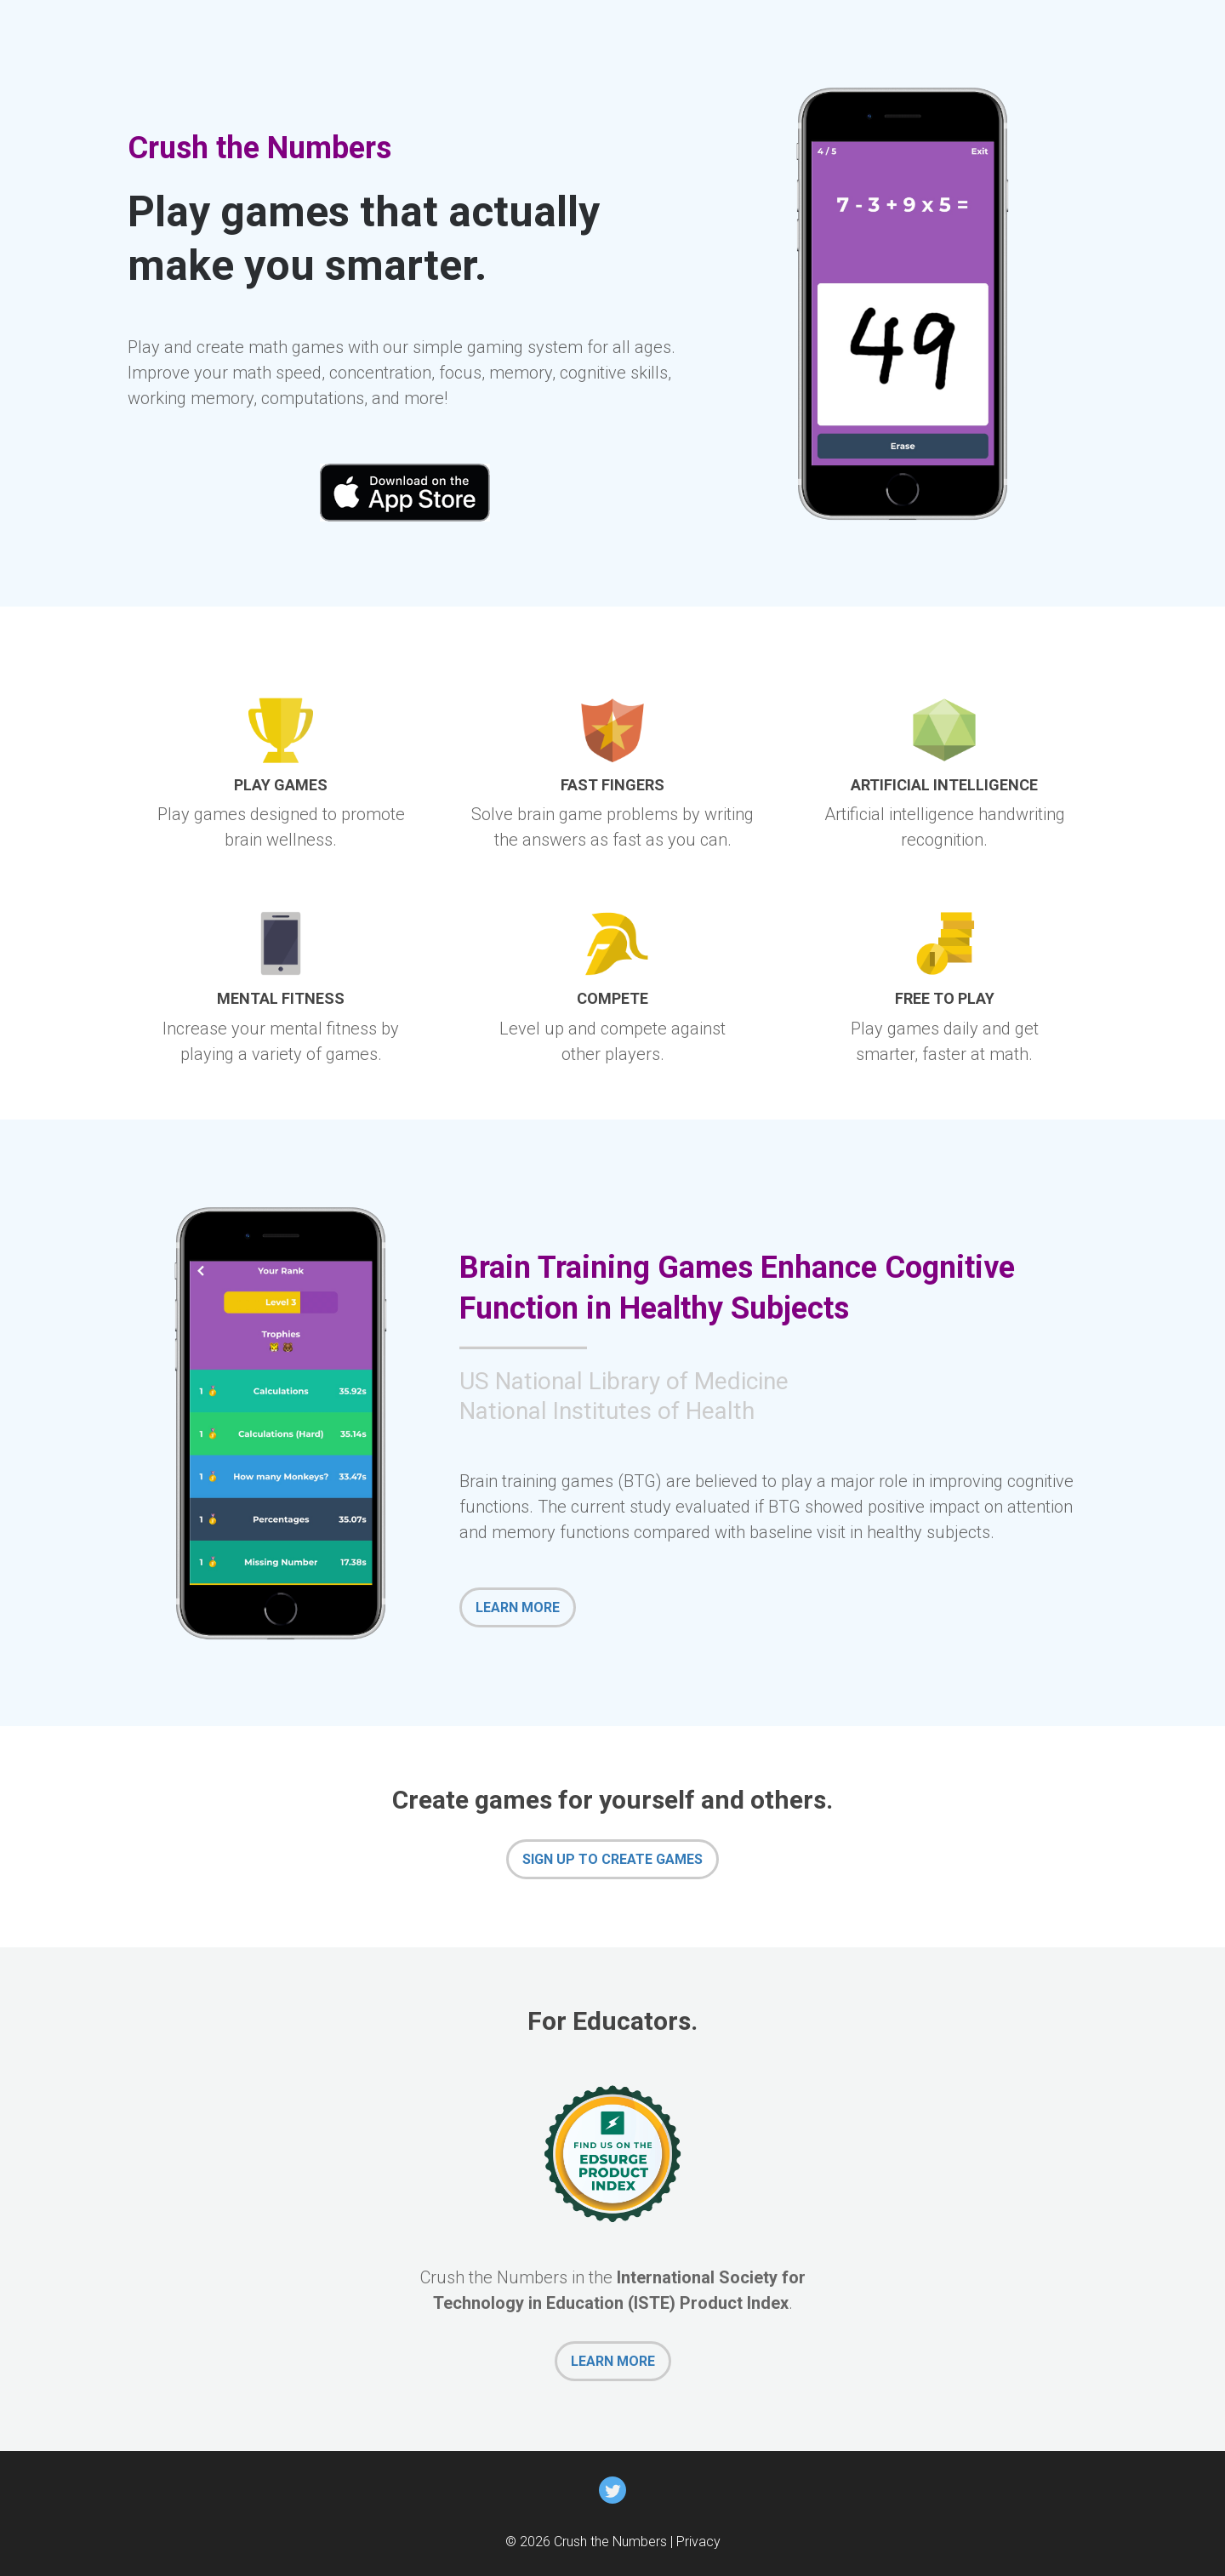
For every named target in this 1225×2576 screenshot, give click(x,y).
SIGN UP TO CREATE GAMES (612, 1859)
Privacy (698, 2541)
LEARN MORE (518, 1607)
